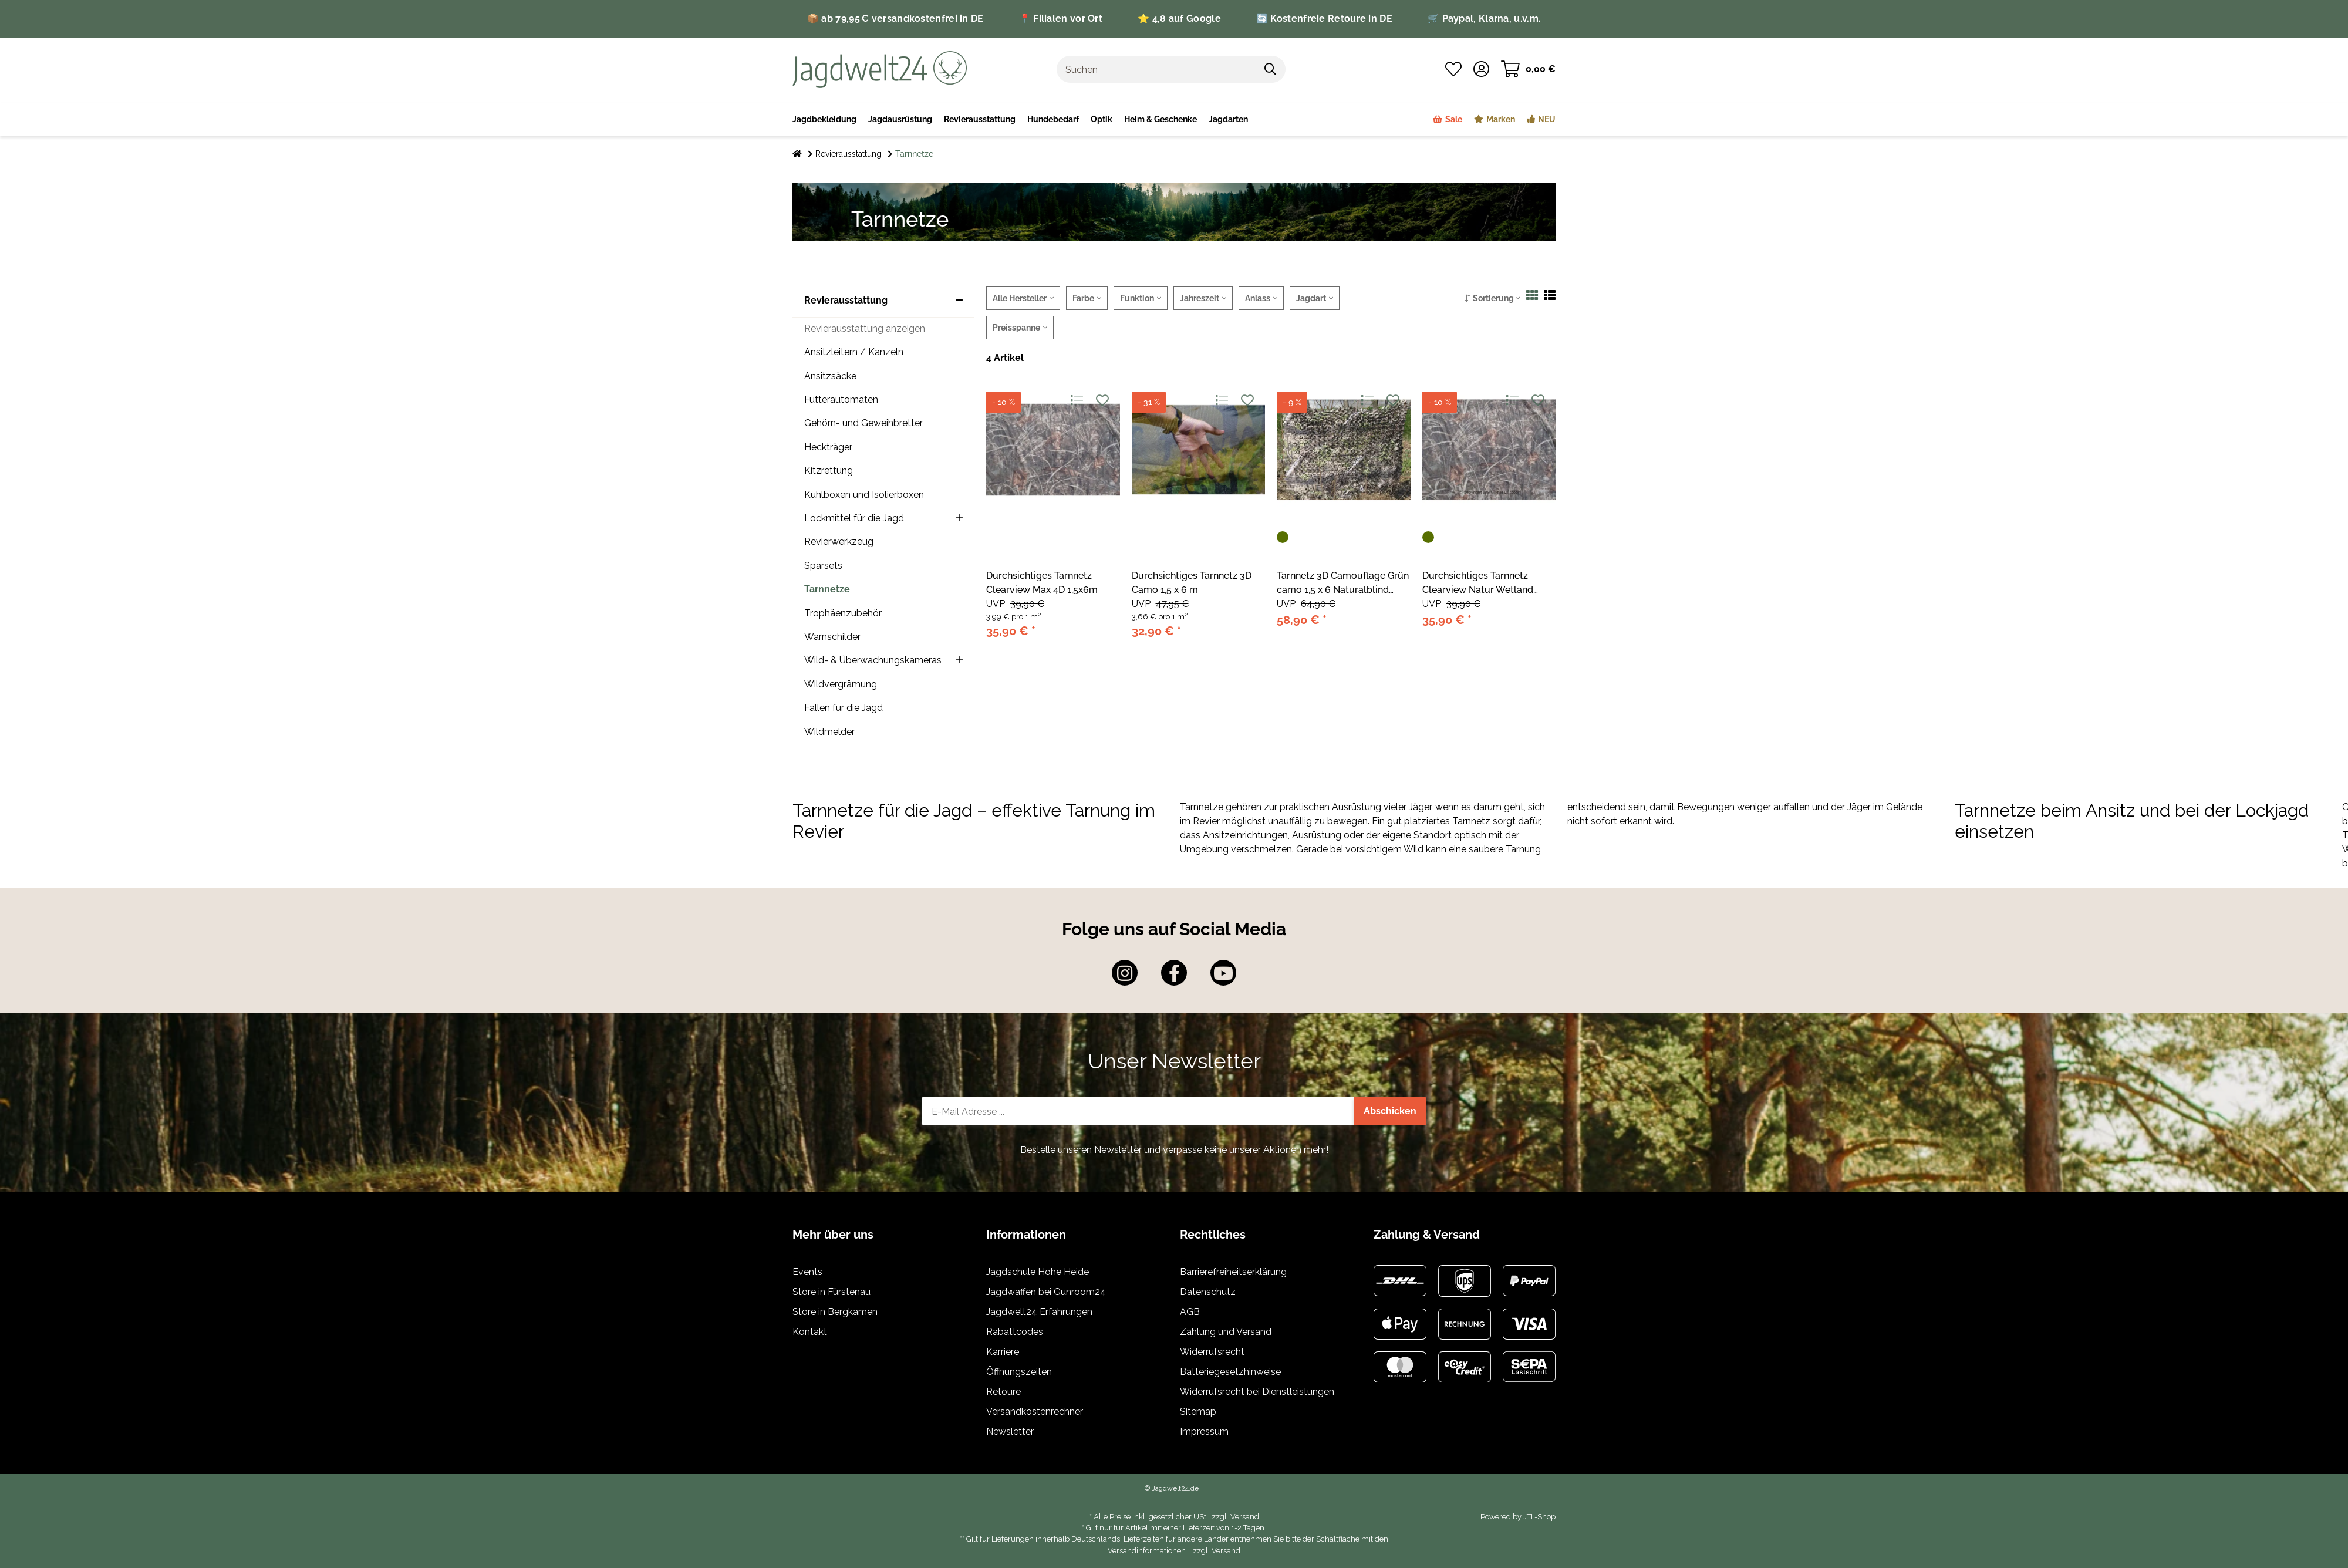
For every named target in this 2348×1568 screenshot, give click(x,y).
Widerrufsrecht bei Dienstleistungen (1257, 1391)
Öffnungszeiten (1019, 1371)
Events (807, 1271)
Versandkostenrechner (1034, 1411)
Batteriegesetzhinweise (1230, 1371)
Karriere (1002, 1351)
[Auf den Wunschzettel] (1102, 400)
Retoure (1003, 1391)
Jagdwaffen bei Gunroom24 (1046, 1291)
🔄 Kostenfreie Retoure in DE (1324, 18)
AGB (1190, 1311)
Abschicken (1390, 1111)
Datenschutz (1208, 1291)
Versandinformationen (1147, 1550)
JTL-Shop (1539, 1516)
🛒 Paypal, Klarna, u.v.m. (1484, 18)
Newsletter (1010, 1431)
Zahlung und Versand (1225, 1331)
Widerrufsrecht (1212, 1351)
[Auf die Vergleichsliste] (1076, 400)
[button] (1481, 69)
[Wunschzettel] (1453, 69)
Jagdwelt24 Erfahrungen (1039, 1311)
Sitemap (1198, 1411)
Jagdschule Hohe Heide (1037, 1271)
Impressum (1204, 1431)
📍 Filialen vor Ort (1060, 18)
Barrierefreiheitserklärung (1233, 1271)
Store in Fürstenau (831, 1291)
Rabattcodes (1014, 1331)
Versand (1244, 1516)
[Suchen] (1156, 69)
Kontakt (809, 1331)
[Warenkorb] (1528, 69)
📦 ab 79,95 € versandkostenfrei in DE (895, 18)
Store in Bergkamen (835, 1311)
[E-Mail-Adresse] (1138, 1111)
